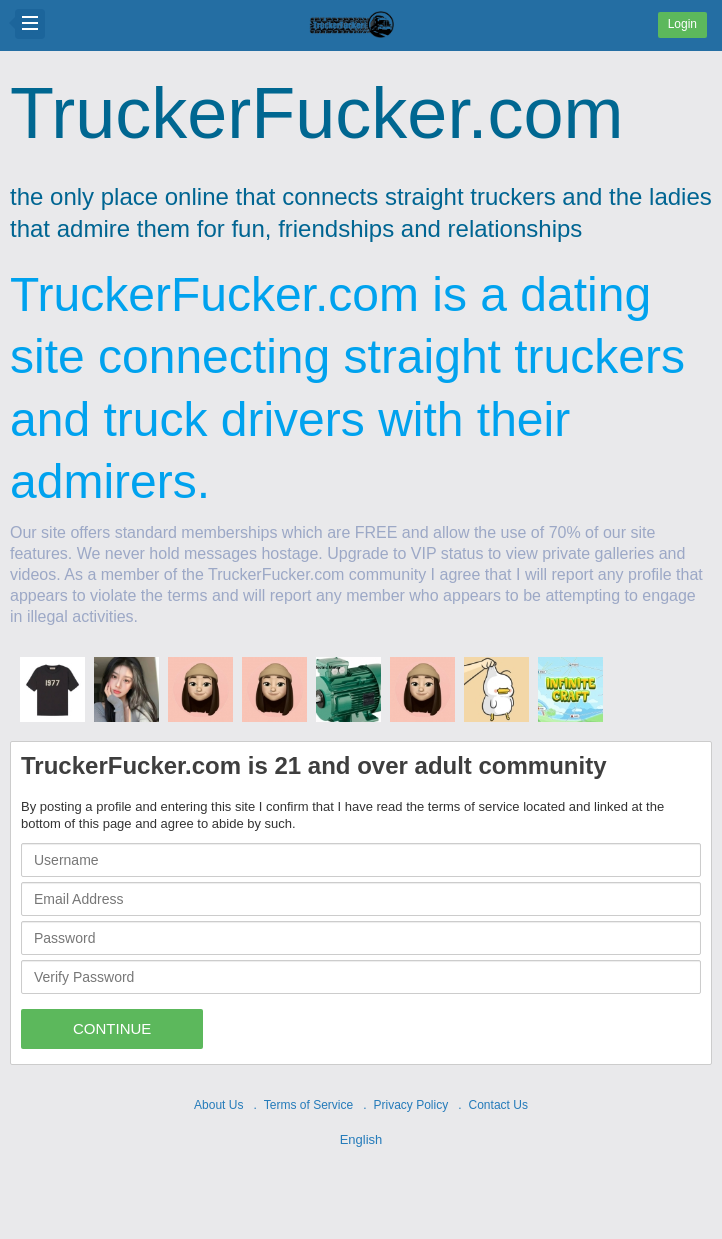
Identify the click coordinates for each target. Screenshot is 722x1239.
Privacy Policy (411, 1105)
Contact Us (498, 1105)
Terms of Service (308, 1105)
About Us (218, 1105)
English (361, 1139)
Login (682, 24)
